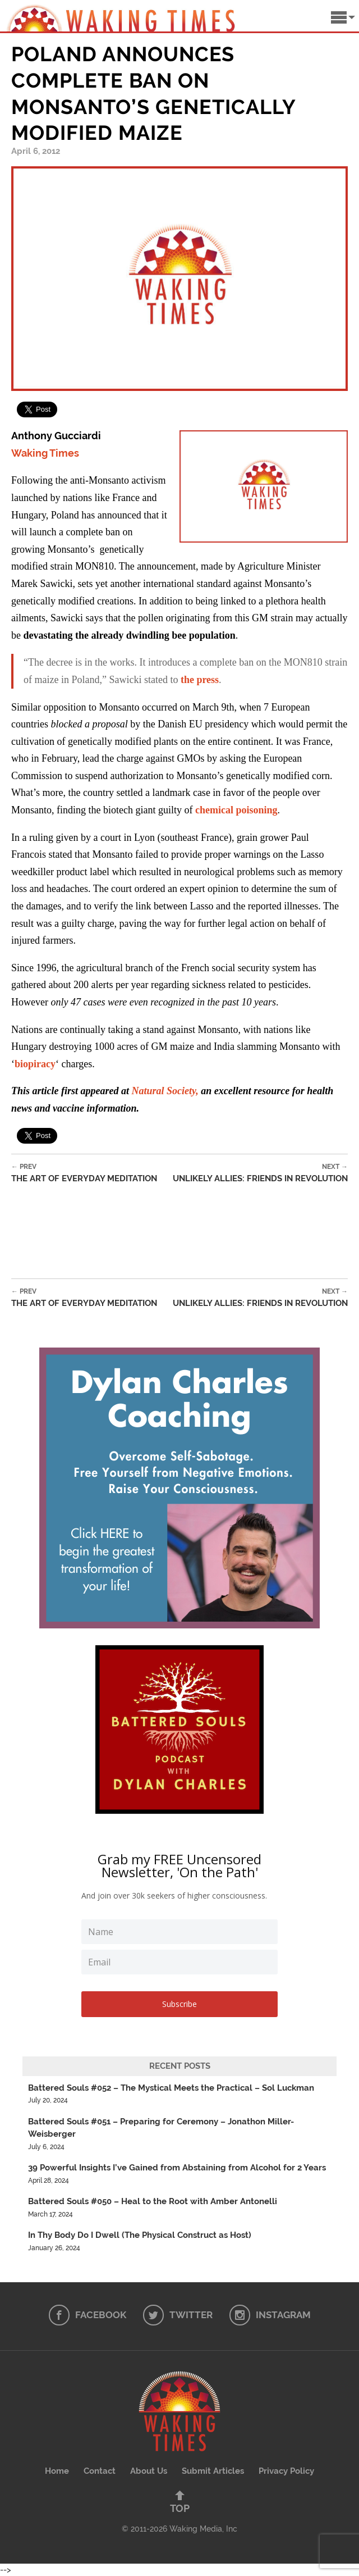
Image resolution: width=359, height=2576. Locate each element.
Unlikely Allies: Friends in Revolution (260, 1173)
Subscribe (179, 2004)
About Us (148, 2471)
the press (200, 679)
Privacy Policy (286, 2471)
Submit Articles (213, 2471)
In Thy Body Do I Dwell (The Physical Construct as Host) (139, 2235)
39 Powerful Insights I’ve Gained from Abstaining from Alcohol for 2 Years (177, 2168)
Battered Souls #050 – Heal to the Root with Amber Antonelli (152, 2201)
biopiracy (35, 1063)
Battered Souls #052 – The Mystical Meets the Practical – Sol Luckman (171, 2088)
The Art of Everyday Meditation (84, 1173)
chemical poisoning (236, 810)
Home (57, 2471)
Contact (100, 2471)
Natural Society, (165, 1090)
